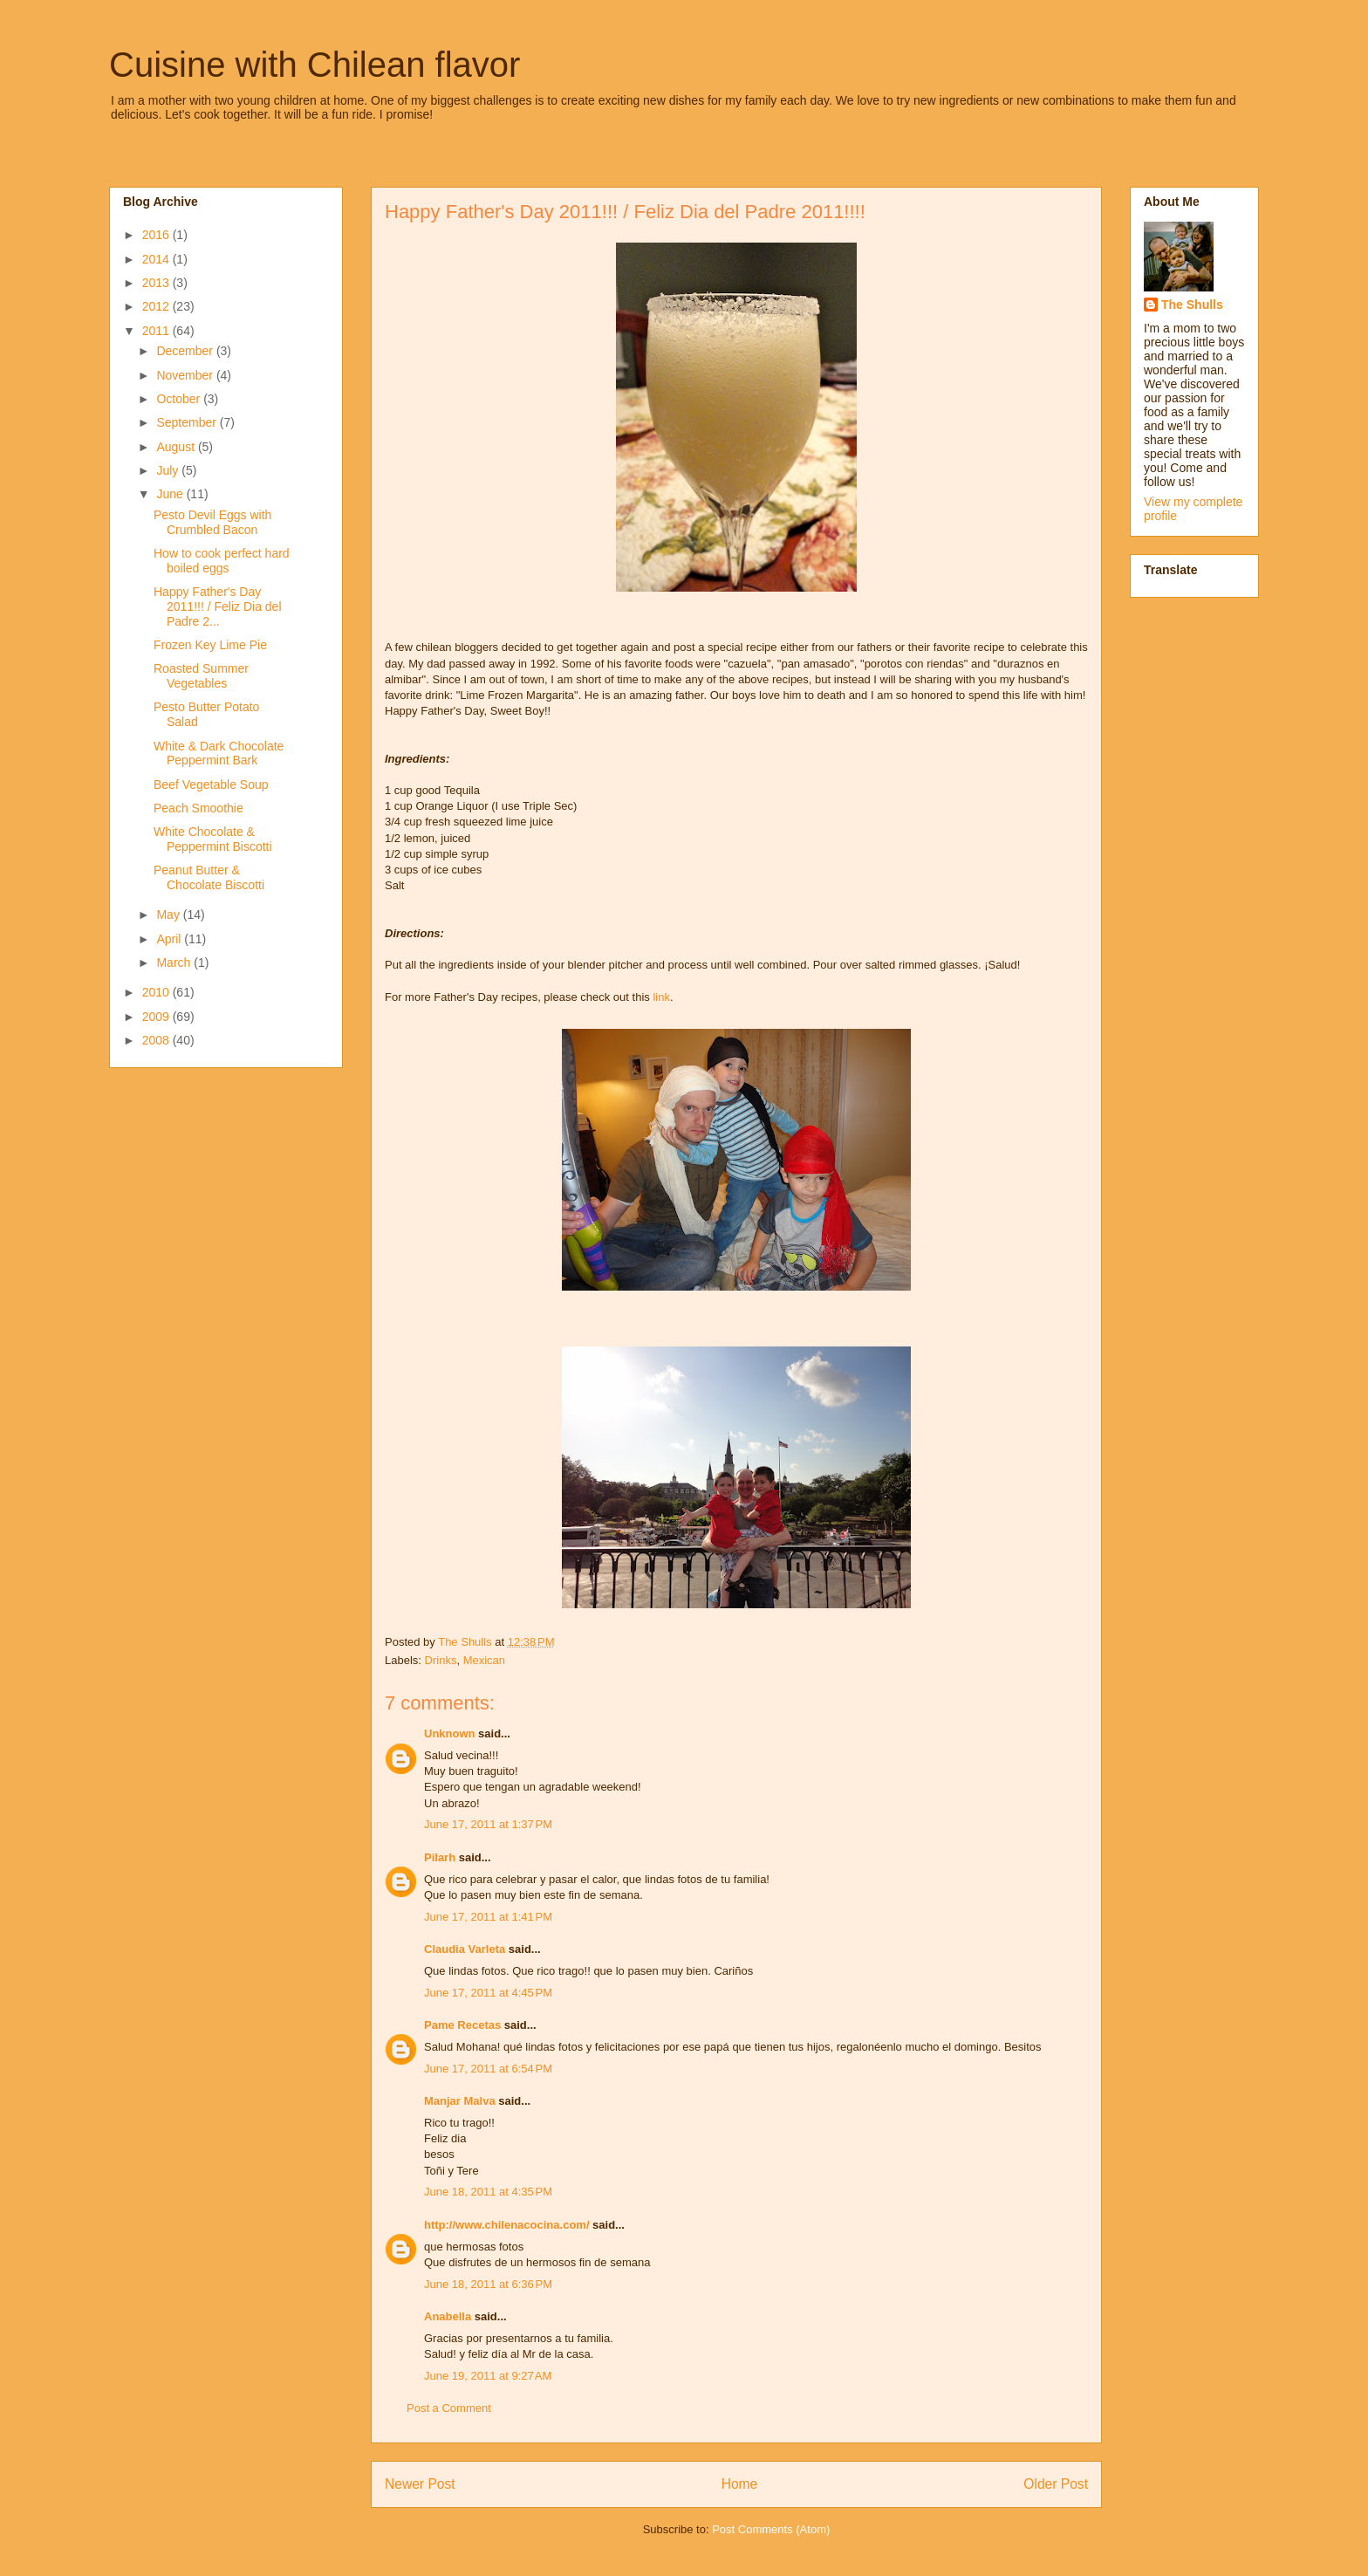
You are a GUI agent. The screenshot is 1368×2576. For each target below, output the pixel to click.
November (185, 375)
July (168, 470)
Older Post (1055, 2484)
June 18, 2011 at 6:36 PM (488, 2284)
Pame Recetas (462, 2024)
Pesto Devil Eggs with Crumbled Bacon (212, 522)
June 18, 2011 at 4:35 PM (488, 2191)
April (170, 939)
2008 (157, 1040)
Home (740, 2484)
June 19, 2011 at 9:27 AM (487, 2375)
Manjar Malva (460, 2100)
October (179, 399)
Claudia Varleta (464, 1949)
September (187, 422)
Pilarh (439, 1857)
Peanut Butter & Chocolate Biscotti (209, 877)
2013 (157, 283)
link (661, 997)
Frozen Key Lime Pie (210, 645)
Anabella (447, 2316)
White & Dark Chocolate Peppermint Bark (219, 753)
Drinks (441, 1660)
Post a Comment (449, 2408)
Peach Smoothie (198, 808)
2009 (157, 1017)
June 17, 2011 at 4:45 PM (488, 1992)
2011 (157, 331)
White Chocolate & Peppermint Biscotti (213, 839)
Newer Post (420, 2484)
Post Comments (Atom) (771, 2529)
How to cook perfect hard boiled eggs (222, 560)
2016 (157, 235)
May (169, 914)
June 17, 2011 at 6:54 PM (488, 2068)
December (185, 351)
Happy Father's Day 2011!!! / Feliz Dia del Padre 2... (218, 606)
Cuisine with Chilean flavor (314, 64)
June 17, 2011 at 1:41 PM (488, 1916)
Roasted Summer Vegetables (201, 675)
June (171, 494)
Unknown (449, 1733)
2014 (157, 259)
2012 (157, 306)
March (175, 962)
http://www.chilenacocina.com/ (507, 2224)
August (176, 447)
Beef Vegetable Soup (211, 784)
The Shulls (1192, 305)
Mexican (484, 1660)
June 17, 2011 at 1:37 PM (488, 1824)
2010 (157, 992)
